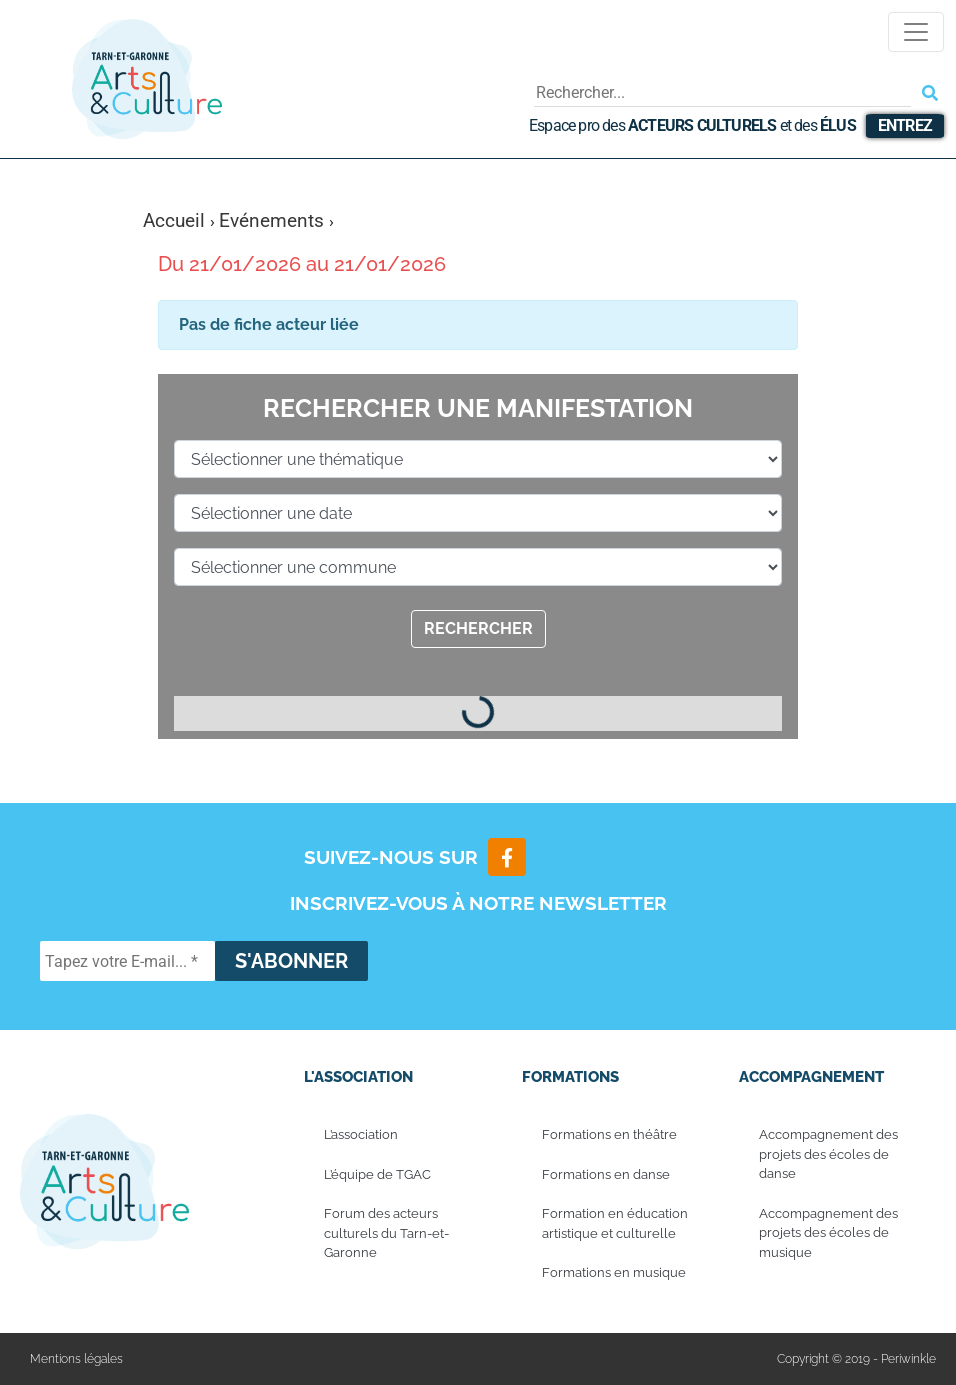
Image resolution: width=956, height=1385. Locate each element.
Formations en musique (614, 1272)
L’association (361, 1134)
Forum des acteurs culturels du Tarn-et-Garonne (386, 1233)
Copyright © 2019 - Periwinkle (856, 1359)
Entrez (905, 125)
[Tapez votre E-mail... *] (127, 961)
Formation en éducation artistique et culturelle (615, 1223)
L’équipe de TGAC (377, 1174)
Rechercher (478, 628)
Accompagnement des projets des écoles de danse (828, 1154)
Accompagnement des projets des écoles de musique (828, 1233)
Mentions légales (76, 1359)
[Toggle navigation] (916, 32)
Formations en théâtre (609, 1134)
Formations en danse (606, 1174)
